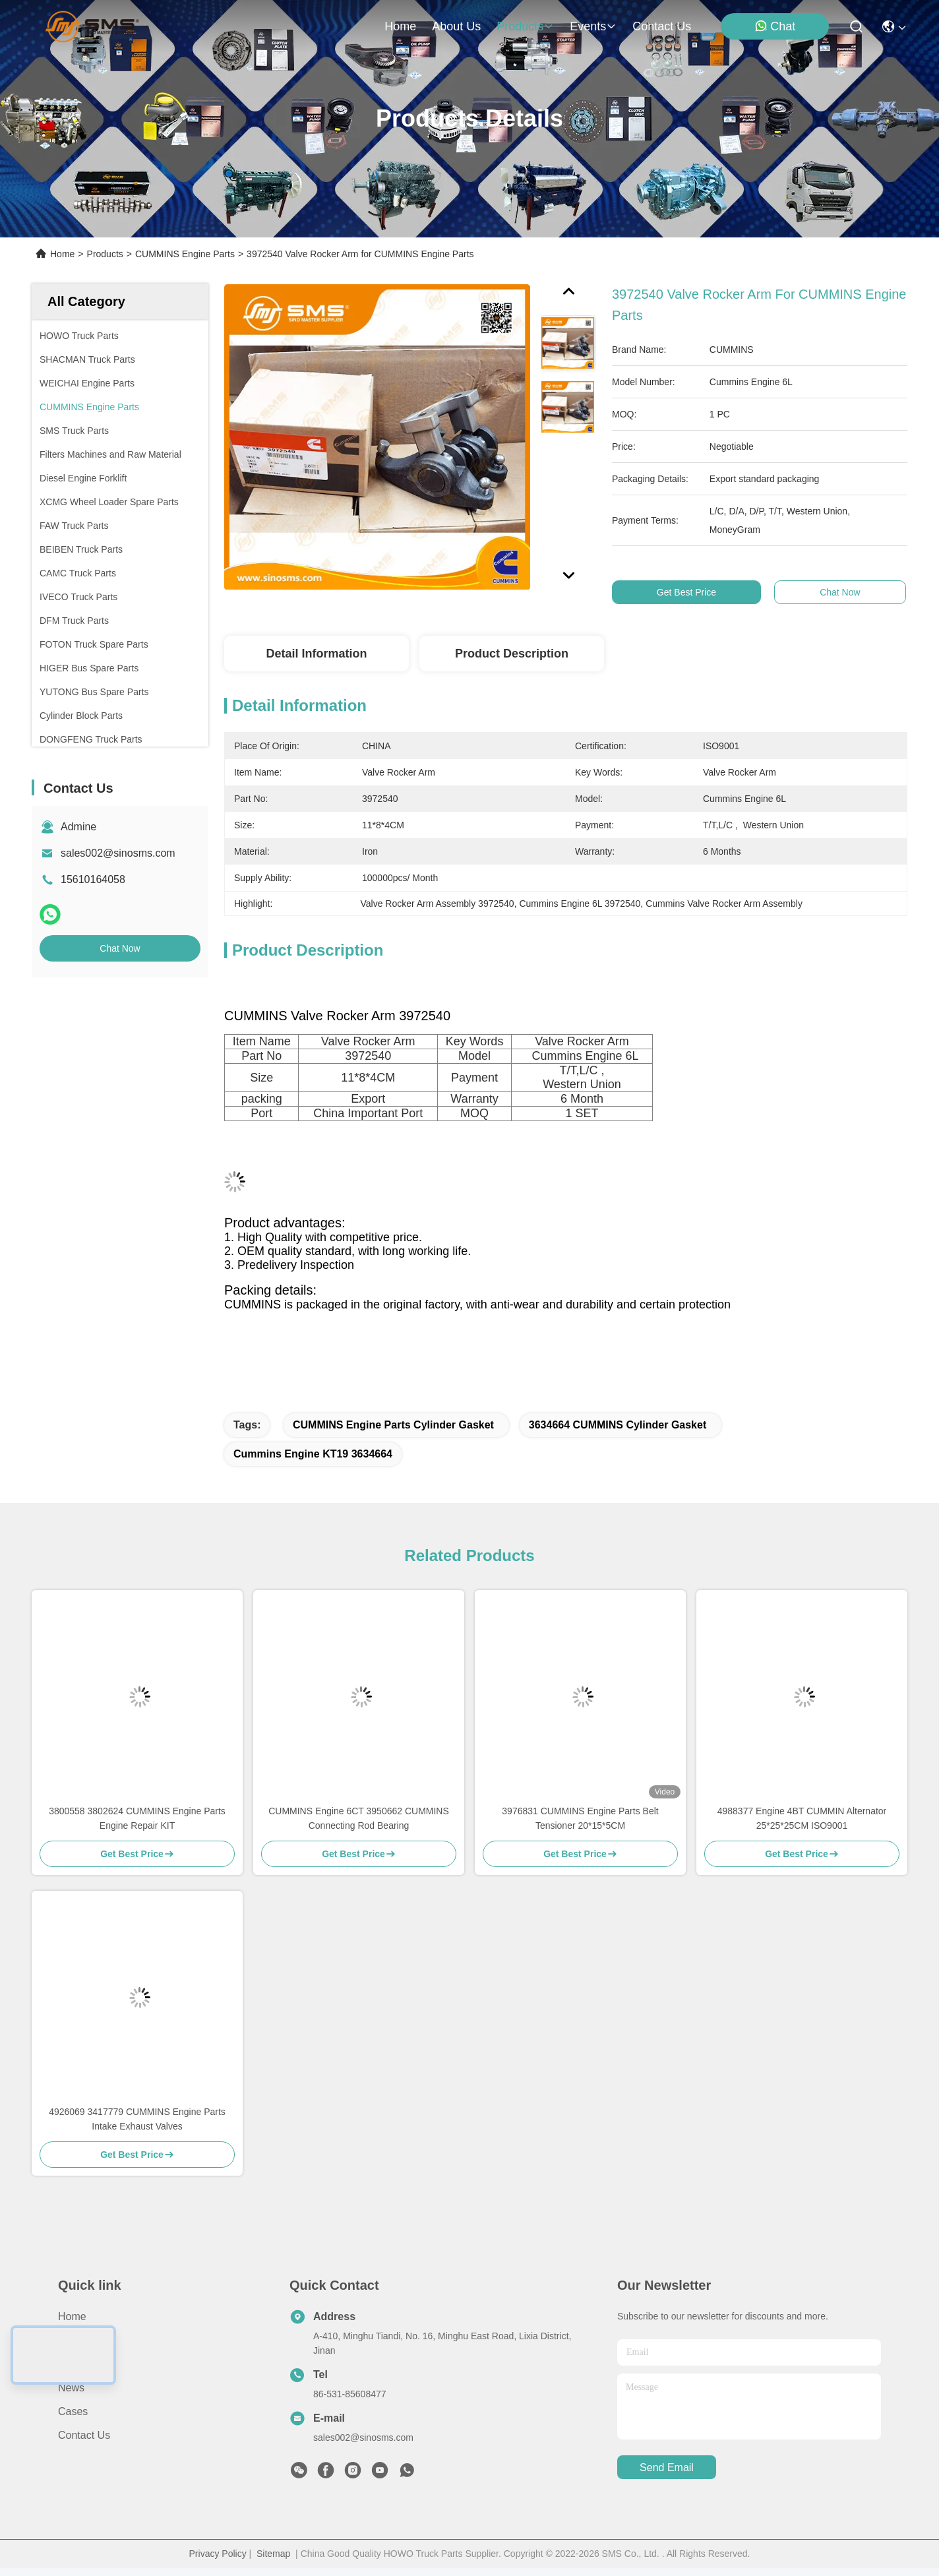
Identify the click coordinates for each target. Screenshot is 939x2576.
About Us (80, 2340)
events (593, 26)
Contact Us (84, 2435)
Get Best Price (703, 592)
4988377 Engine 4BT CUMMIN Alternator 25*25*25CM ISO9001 (802, 1818)
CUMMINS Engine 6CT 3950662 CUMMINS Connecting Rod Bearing (358, 1818)
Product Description (511, 653)
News (71, 2387)
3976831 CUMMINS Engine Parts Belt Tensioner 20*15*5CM (580, 1818)
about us (456, 26)
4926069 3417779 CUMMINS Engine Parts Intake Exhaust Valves (137, 2118)
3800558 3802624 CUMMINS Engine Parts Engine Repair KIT (137, 1818)
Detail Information (316, 653)
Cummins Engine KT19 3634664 (312, 1453)
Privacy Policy (218, 2553)
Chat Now (120, 948)
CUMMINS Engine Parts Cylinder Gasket (393, 1424)
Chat (774, 26)
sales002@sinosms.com (118, 853)
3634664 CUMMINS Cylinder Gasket (617, 1424)
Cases (73, 2411)
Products (105, 254)
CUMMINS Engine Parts (185, 254)
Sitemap (273, 2553)
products (525, 26)
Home (400, 26)
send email (667, 2467)
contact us (661, 26)
